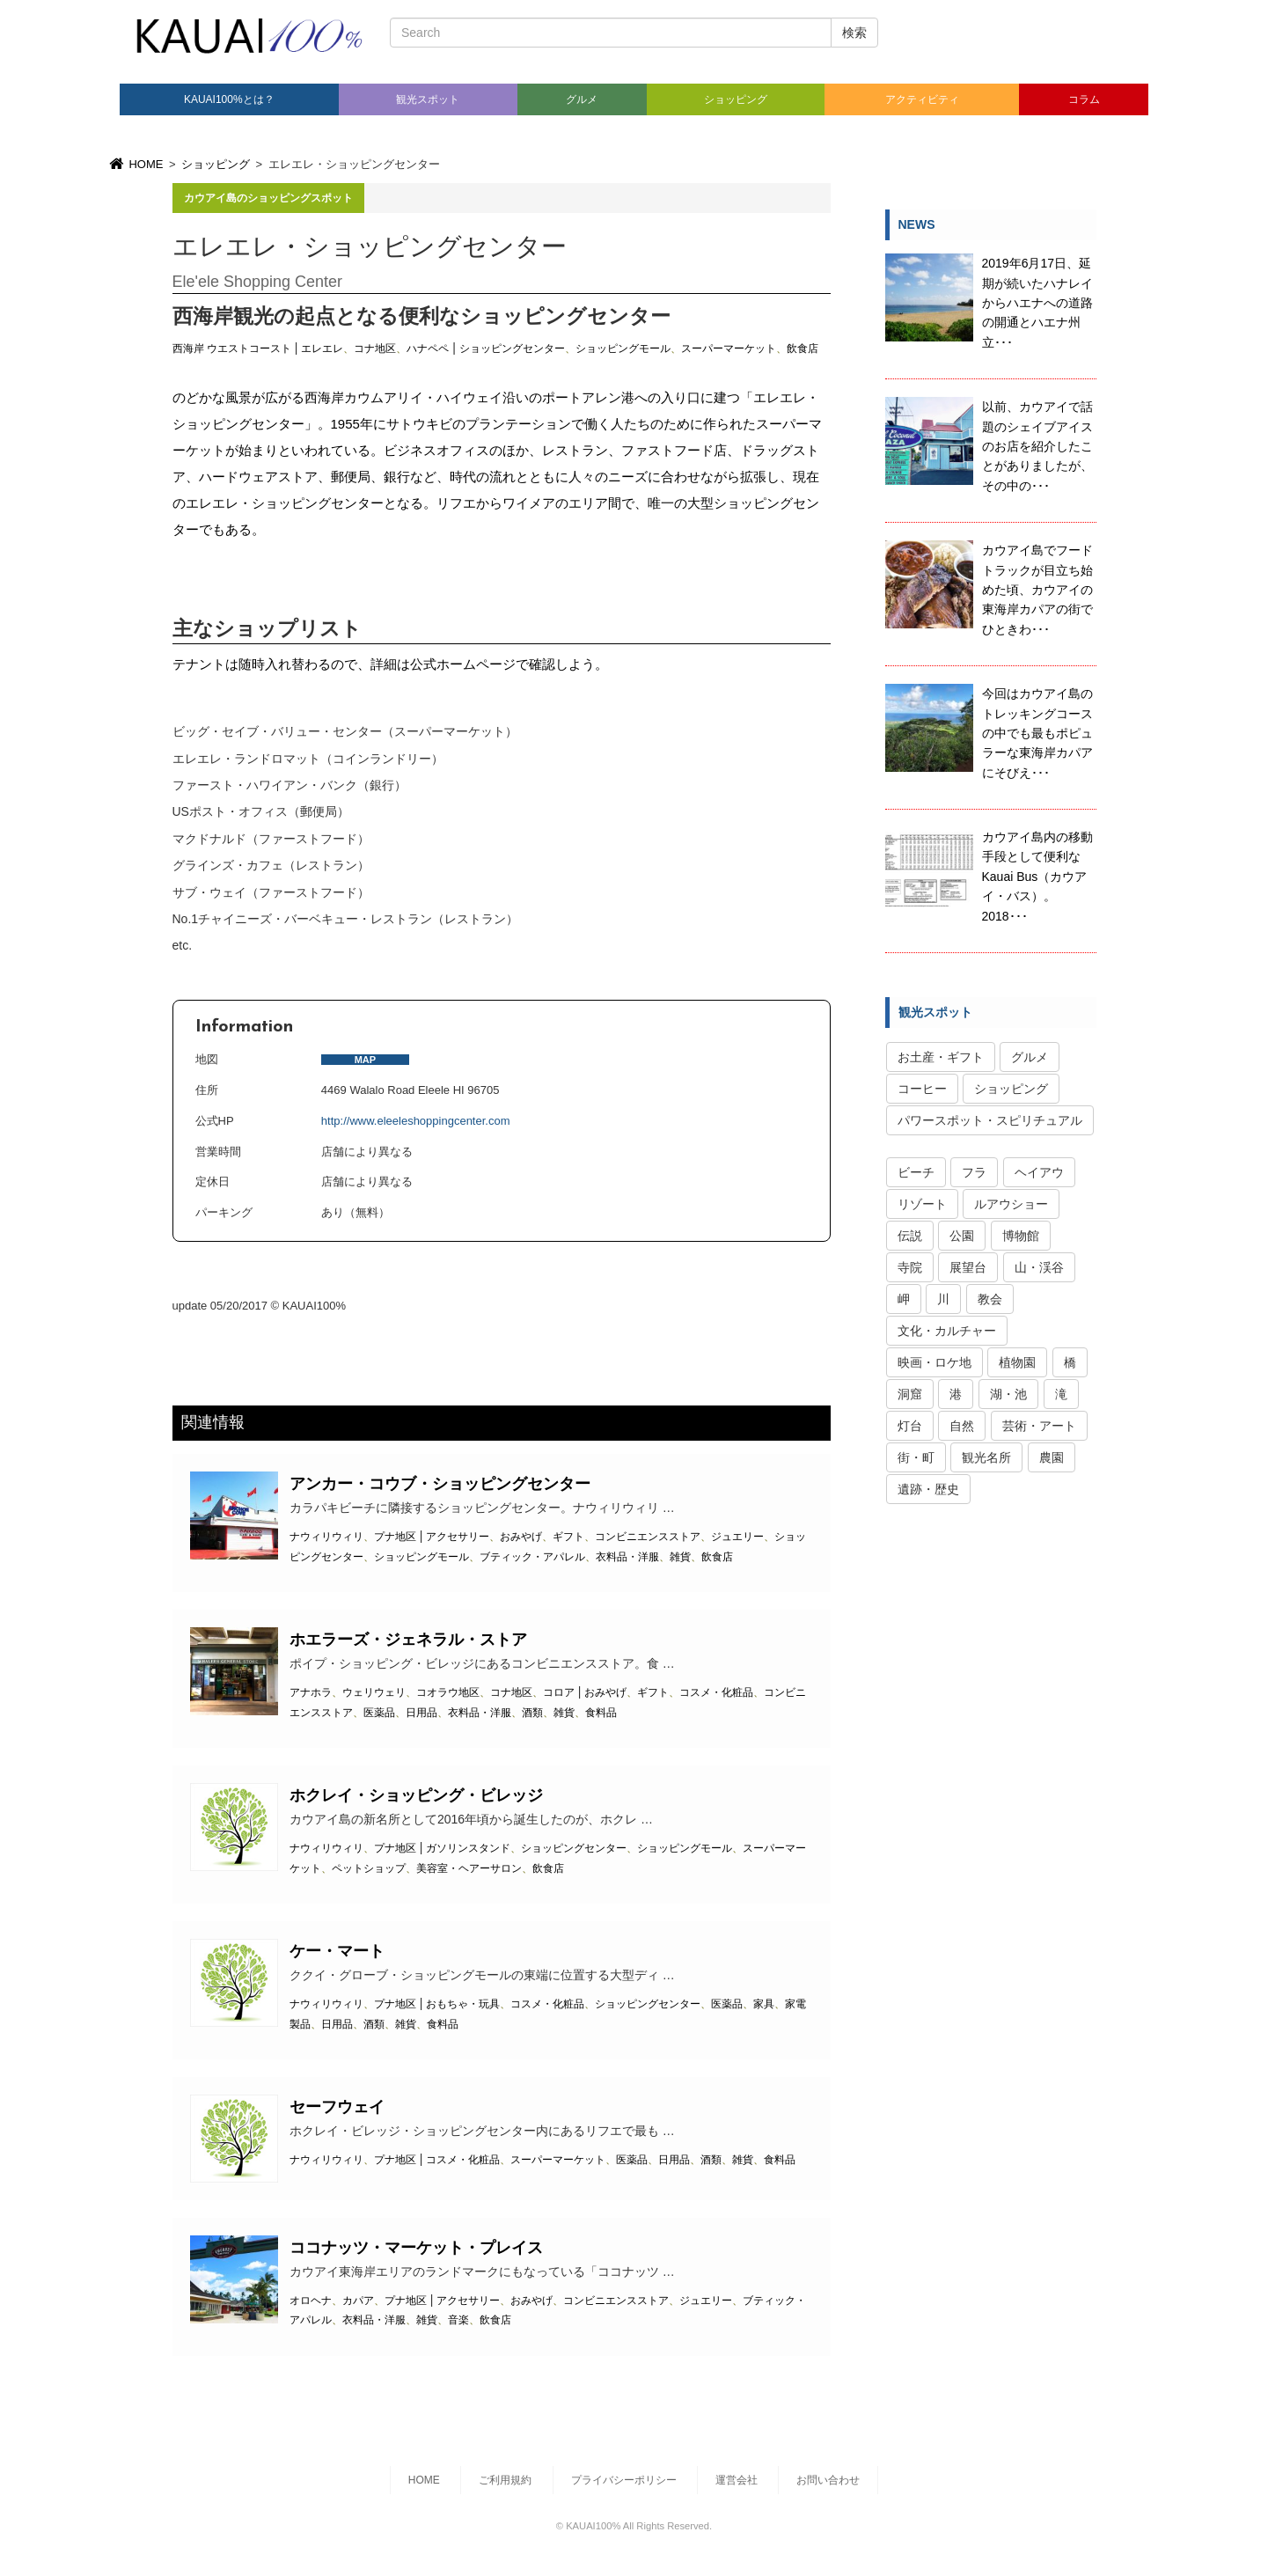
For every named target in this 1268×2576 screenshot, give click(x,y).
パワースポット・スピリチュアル (990, 1120)
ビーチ (916, 1172)
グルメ (581, 99)
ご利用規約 (505, 2480)
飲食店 (802, 348)
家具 (763, 2004)
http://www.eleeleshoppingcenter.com (415, 1120)
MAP (365, 1059)
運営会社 (736, 2480)
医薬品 (379, 1712)
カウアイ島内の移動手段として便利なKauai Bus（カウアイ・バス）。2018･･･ (1037, 876)
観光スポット (427, 99)
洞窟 (910, 1394)
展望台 (967, 1267)
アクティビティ (922, 99)
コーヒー (922, 1089)
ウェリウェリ (374, 1692)
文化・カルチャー (947, 1331)
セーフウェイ (337, 2107)
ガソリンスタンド (468, 1848)
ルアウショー (1011, 1204)
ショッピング (735, 99)
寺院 (910, 1267)
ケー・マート (337, 1951)
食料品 (601, 1712)
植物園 (1017, 1362)
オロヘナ (311, 2300)
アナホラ (311, 1692)
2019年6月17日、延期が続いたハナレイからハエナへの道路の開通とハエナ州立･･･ (1037, 302)
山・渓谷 (1039, 1267)
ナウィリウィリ (326, 1536)
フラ (974, 1172)
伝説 (910, 1236)
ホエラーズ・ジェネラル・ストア (408, 1639)
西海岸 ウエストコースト (231, 348)
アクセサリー (457, 1536)
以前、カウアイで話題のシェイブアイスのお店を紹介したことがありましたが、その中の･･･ (1037, 446)
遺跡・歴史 (928, 1489)
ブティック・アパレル (532, 1557)
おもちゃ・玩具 (463, 2004)
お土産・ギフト (941, 1057)
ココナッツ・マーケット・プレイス (416, 2248)
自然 (961, 1426)
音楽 (458, 2320)
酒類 (532, 1712)
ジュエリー (737, 1536)
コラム (1084, 99)
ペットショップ (369, 1868)
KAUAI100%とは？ (229, 99)
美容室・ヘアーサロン (469, 1868)
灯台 (910, 1426)
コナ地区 (375, 348)
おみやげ (521, 1536)
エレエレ (322, 348)
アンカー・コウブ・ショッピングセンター (440, 1484)
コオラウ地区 (448, 1692)
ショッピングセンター (512, 348)
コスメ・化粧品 (716, 1692)
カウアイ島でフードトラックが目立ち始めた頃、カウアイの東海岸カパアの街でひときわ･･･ (1037, 589)
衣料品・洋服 (627, 1557)
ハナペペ (428, 348)
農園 (1051, 1457)
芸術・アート (1039, 1426)
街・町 (916, 1457)
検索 (854, 33)
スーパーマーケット (728, 348)
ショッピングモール (623, 348)
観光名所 (986, 1457)
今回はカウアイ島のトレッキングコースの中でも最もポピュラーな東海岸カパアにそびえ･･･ (1037, 733)
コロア (559, 1692)
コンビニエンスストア (647, 1536)
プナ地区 (395, 1536)
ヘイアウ (1039, 1172)
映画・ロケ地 (934, 1362)
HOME (135, 164)
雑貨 (680, 1557)
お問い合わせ (828, 2480)
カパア (358, 2300)
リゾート (922, 1204)
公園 (961, 1236)
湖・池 (1008, 1394)
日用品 (421, 1712)
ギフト (568, 1536)
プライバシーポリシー (624, 2480)
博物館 (1020, 1236)
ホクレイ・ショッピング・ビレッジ (416, 1795)
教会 (990, 1299)
